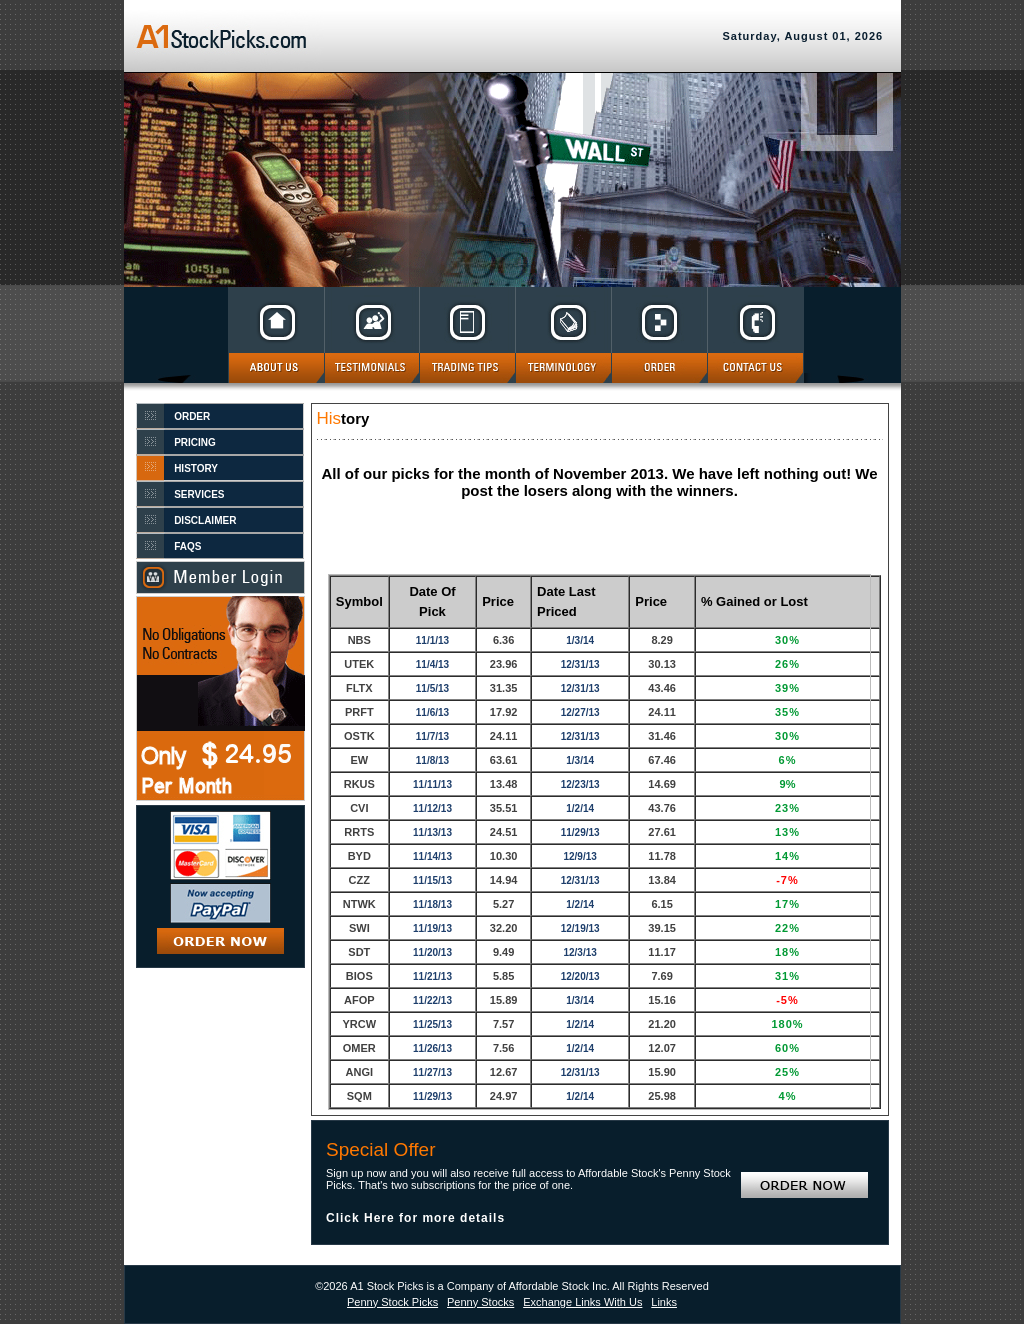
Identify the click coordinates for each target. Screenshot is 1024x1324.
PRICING (195, 442)
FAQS (187, 546)
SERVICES (199, 494)
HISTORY (196, 468)
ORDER (192, 416)
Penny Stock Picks (392, 1302)
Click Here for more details (415, 1218)
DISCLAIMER (205, 520)
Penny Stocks (480, 1302)
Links (664, 1302)
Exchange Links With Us (582, 1302)
